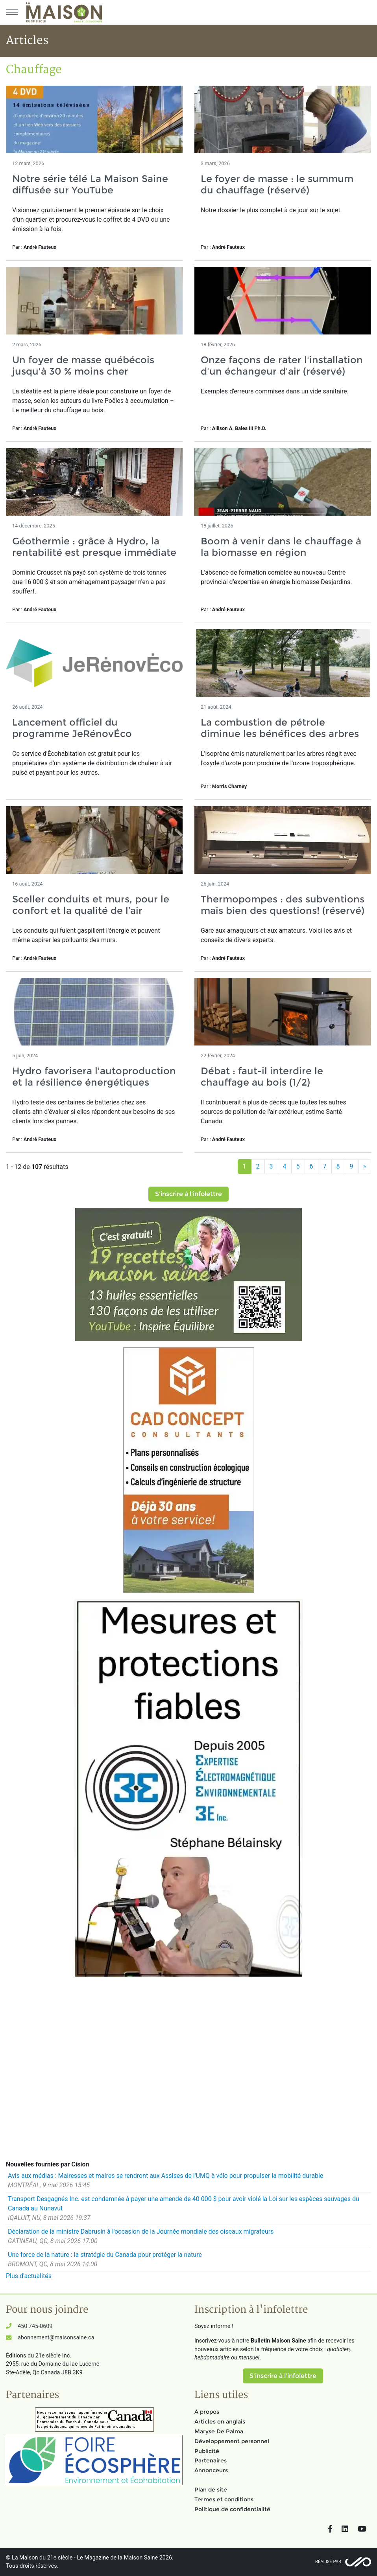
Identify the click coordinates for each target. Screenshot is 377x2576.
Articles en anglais (219, 2421)
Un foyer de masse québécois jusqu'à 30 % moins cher (83, 365)
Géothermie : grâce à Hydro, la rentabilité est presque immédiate (94, 546)
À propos (206, 2411)
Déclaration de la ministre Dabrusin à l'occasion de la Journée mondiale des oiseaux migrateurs (141, 2231)
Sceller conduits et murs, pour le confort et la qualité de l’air (90, 904)
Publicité (206, 2451)
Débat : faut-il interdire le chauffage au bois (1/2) (262, 1076)
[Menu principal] (11, 12)
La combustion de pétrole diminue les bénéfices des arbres (280, 728)
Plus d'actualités (29, 2276)
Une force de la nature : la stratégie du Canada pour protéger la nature (105, 2254)
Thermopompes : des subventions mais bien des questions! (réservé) (282, 904)
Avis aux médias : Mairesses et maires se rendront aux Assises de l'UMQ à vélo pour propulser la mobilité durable (165, 2175)
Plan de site (210, 2489)
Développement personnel (231, 2441)
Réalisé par (328, 2561)
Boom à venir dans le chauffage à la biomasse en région (281, 546)
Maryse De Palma (218, 2431)
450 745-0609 (35, 2326)
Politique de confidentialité (232, 2509)
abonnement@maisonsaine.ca (56, 2337)
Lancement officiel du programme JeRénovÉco (72, 728)
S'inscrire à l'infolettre (188, 1194)
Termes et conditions (223, 2499)
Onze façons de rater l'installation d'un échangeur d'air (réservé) (282, 365)
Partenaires (210, 2460)
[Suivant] (364, 1166)
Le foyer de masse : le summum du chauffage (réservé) (277, 184)
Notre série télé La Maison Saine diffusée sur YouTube (90, 184)
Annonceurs (211, 2470)
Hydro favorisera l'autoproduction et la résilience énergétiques (94, 1076)
